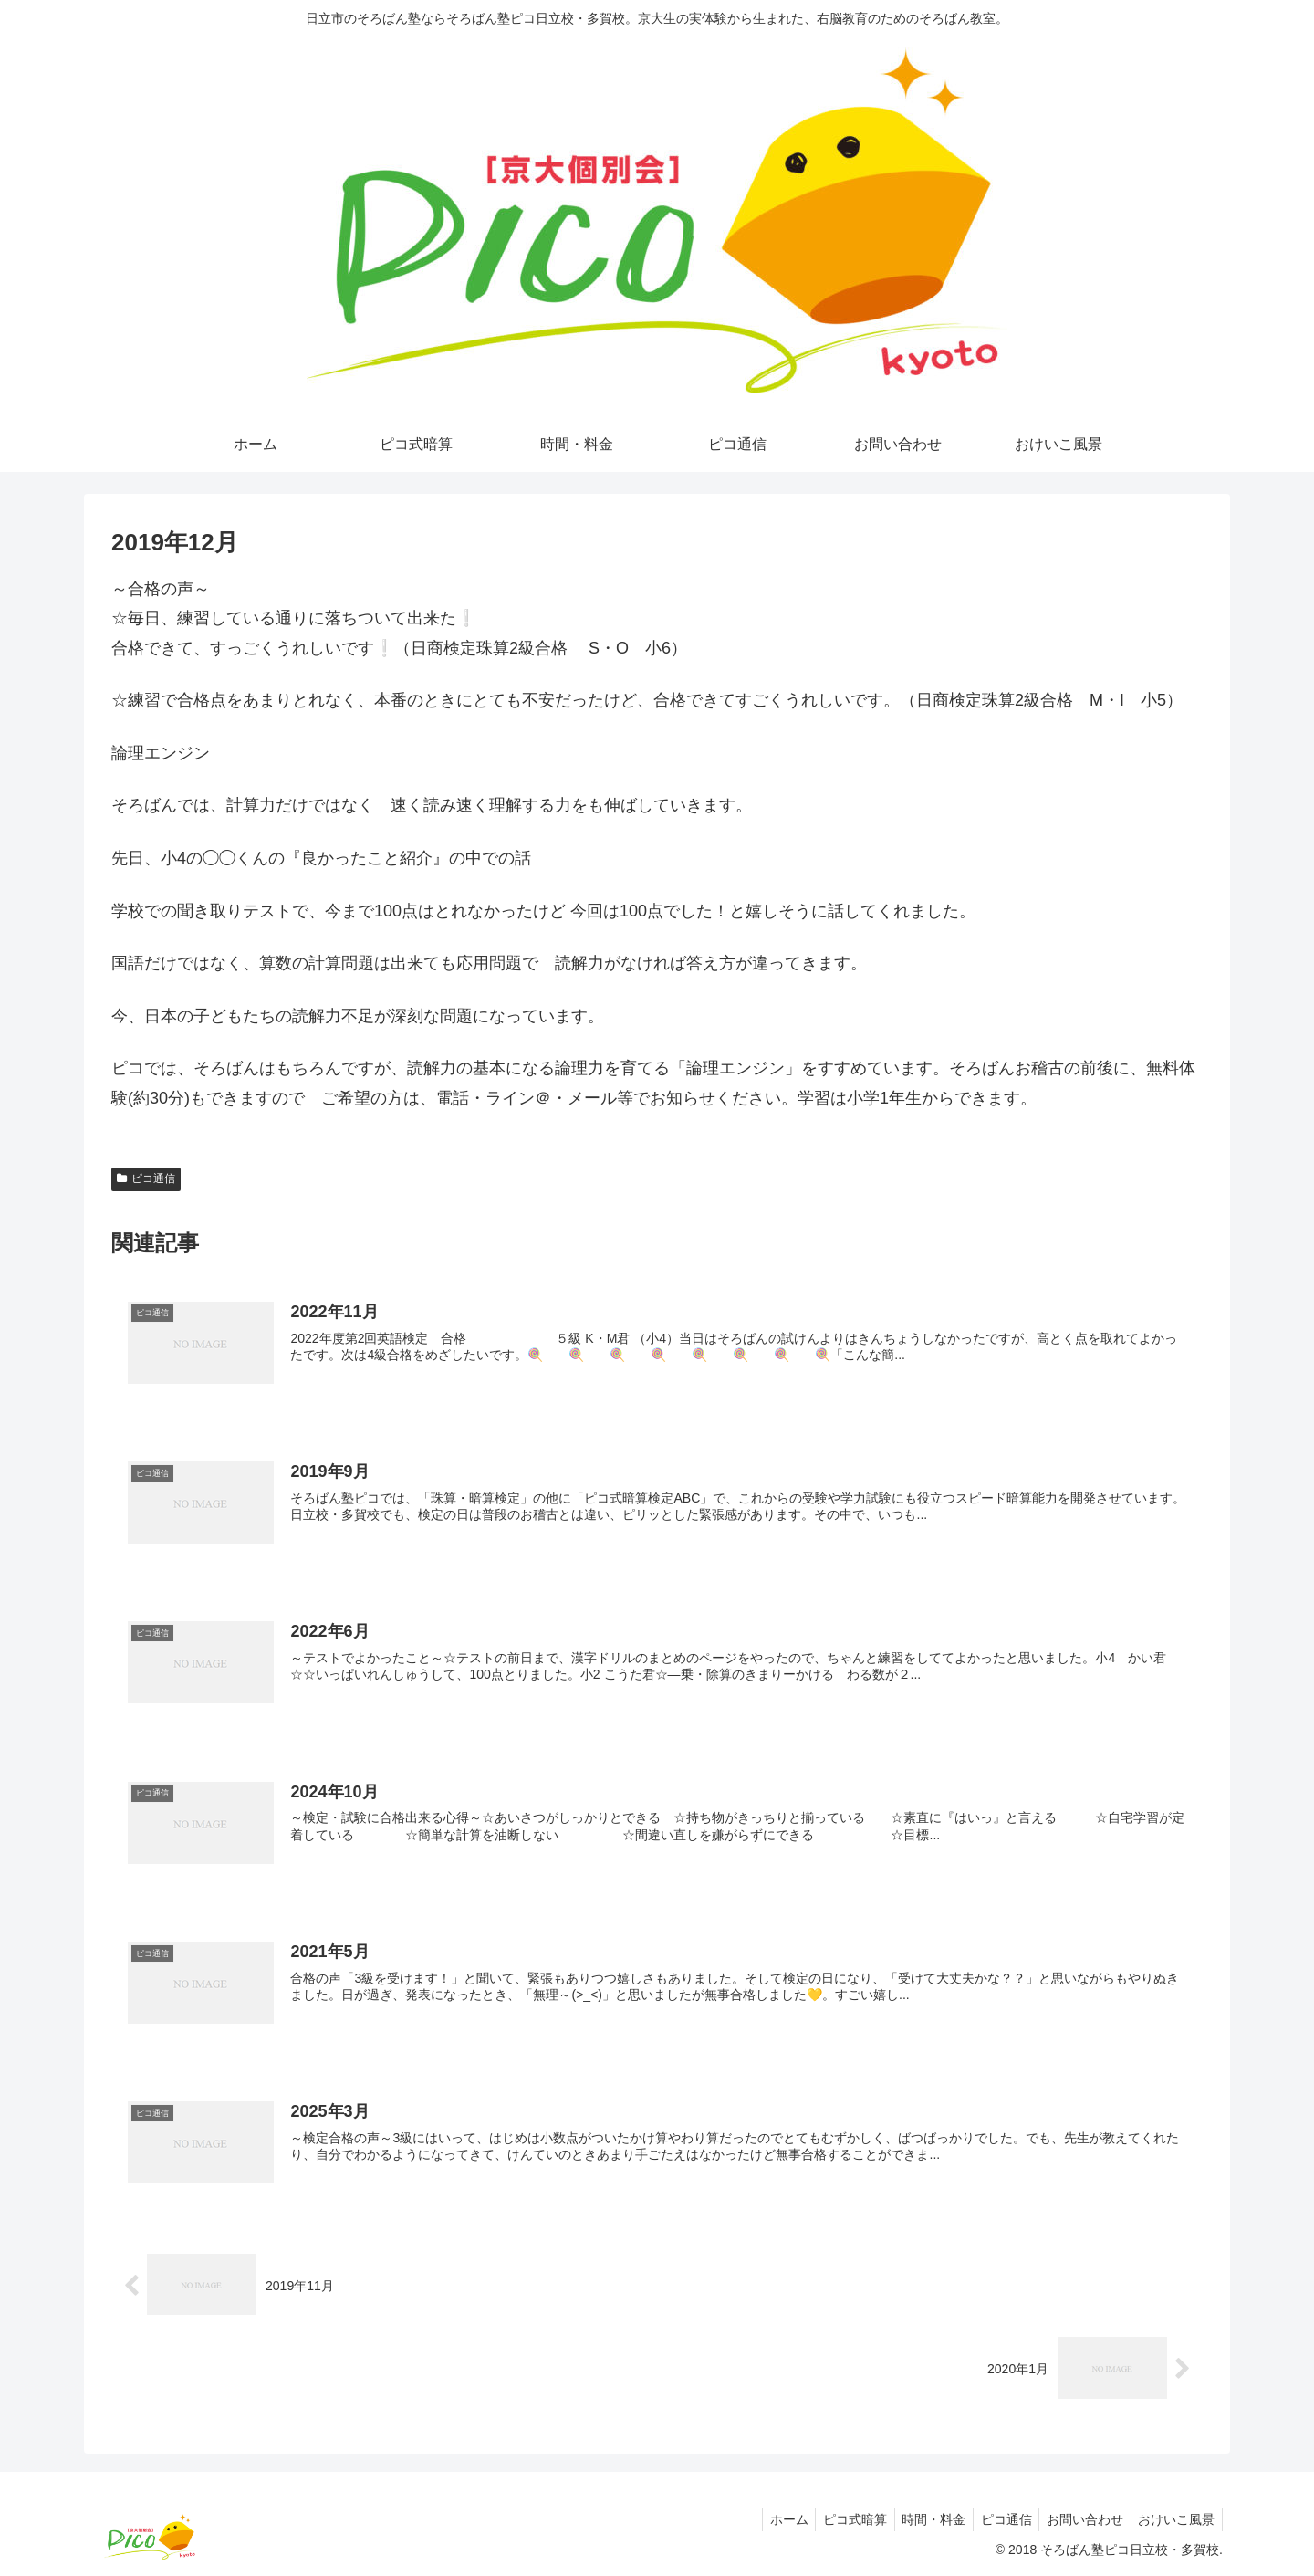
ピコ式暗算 (836, 2519)
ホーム (765, 2519)
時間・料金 (919, 2519)
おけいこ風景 (1174, 2519)
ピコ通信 (146, 1178)
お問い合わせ (1078, 2519)
